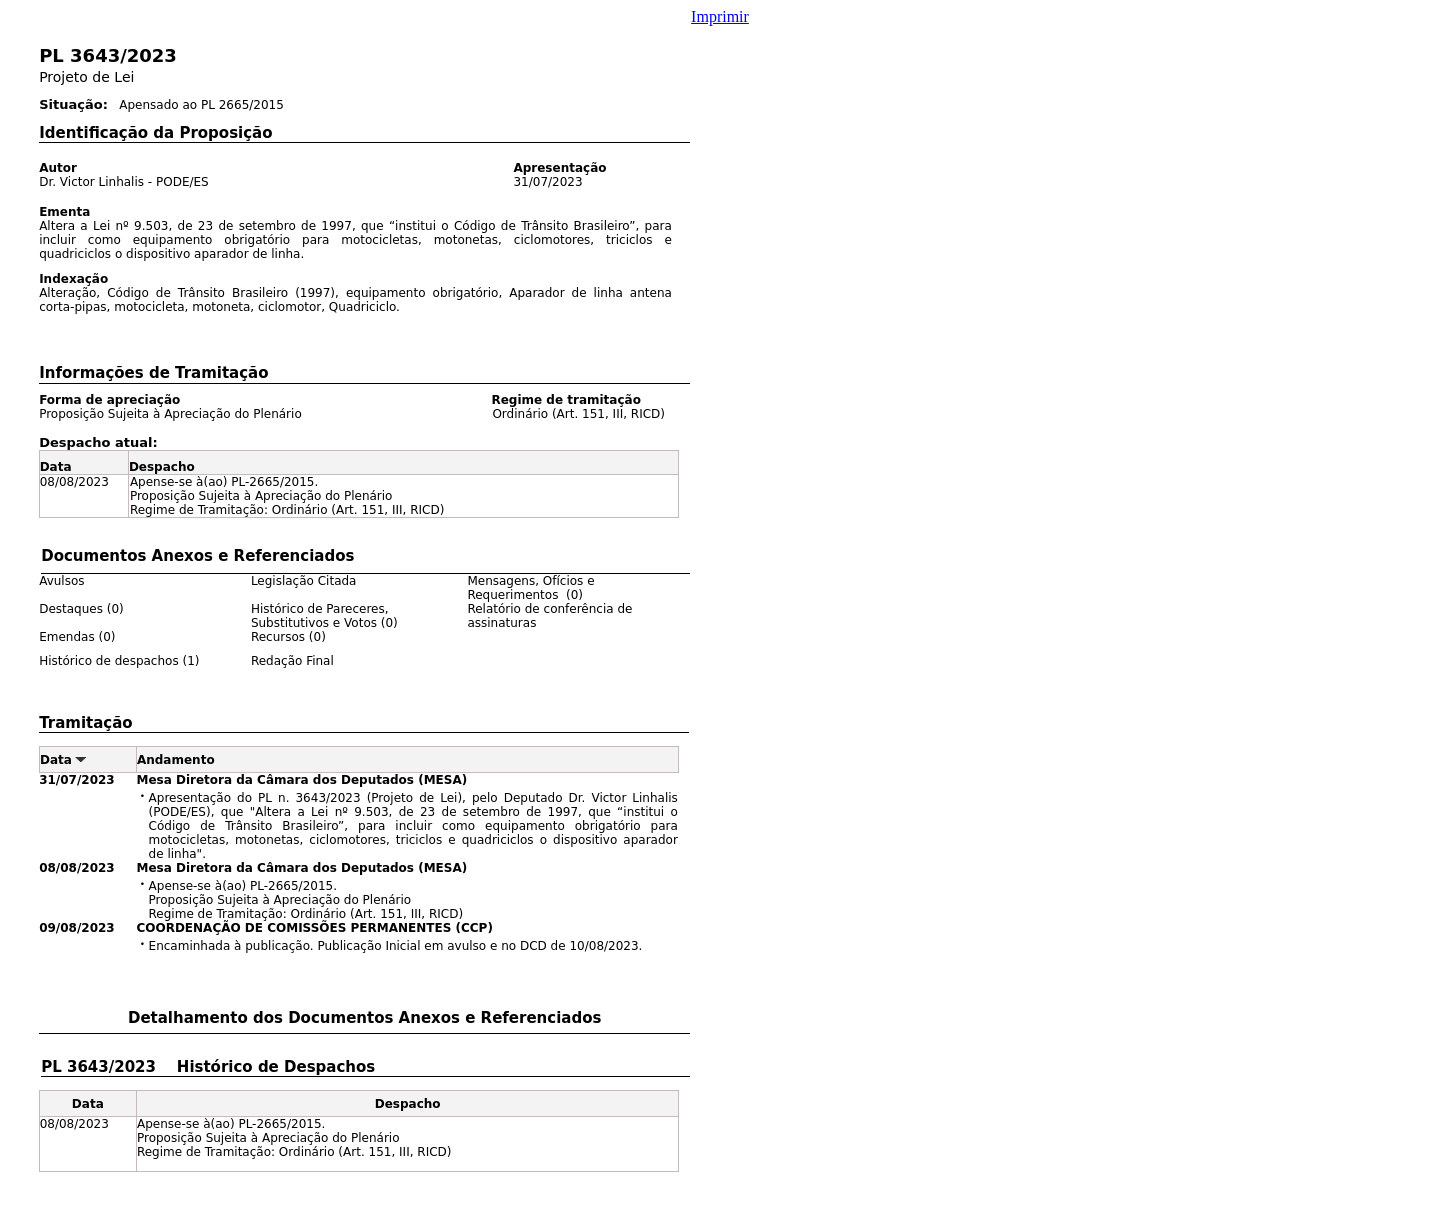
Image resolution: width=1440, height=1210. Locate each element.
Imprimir (720, 16)
